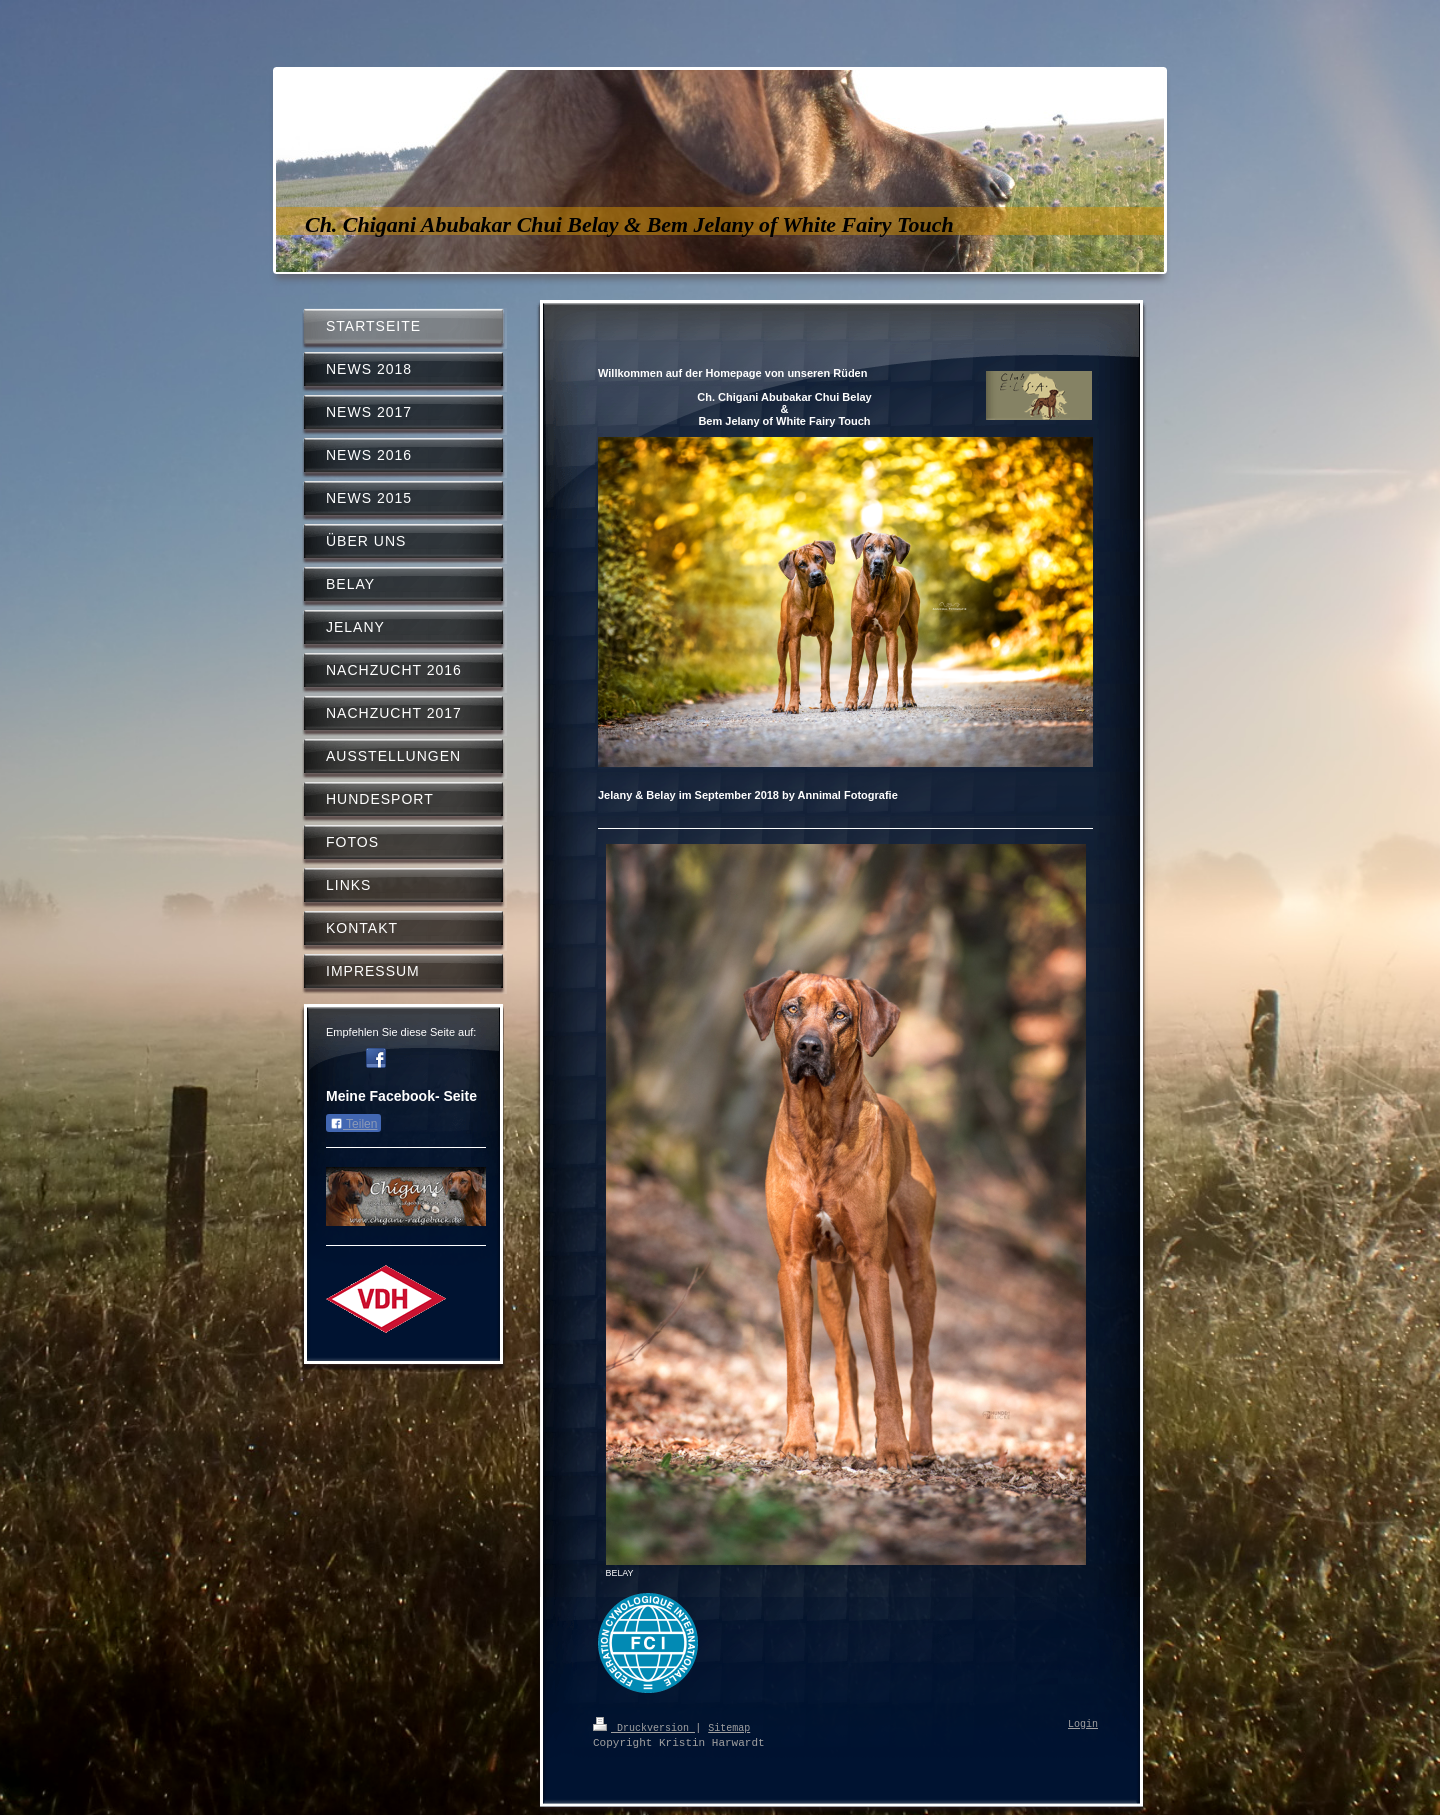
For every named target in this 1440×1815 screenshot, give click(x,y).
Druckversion (644, 1727)
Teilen (353, 1124)
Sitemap (729, 1727)
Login (1083, 1725)
